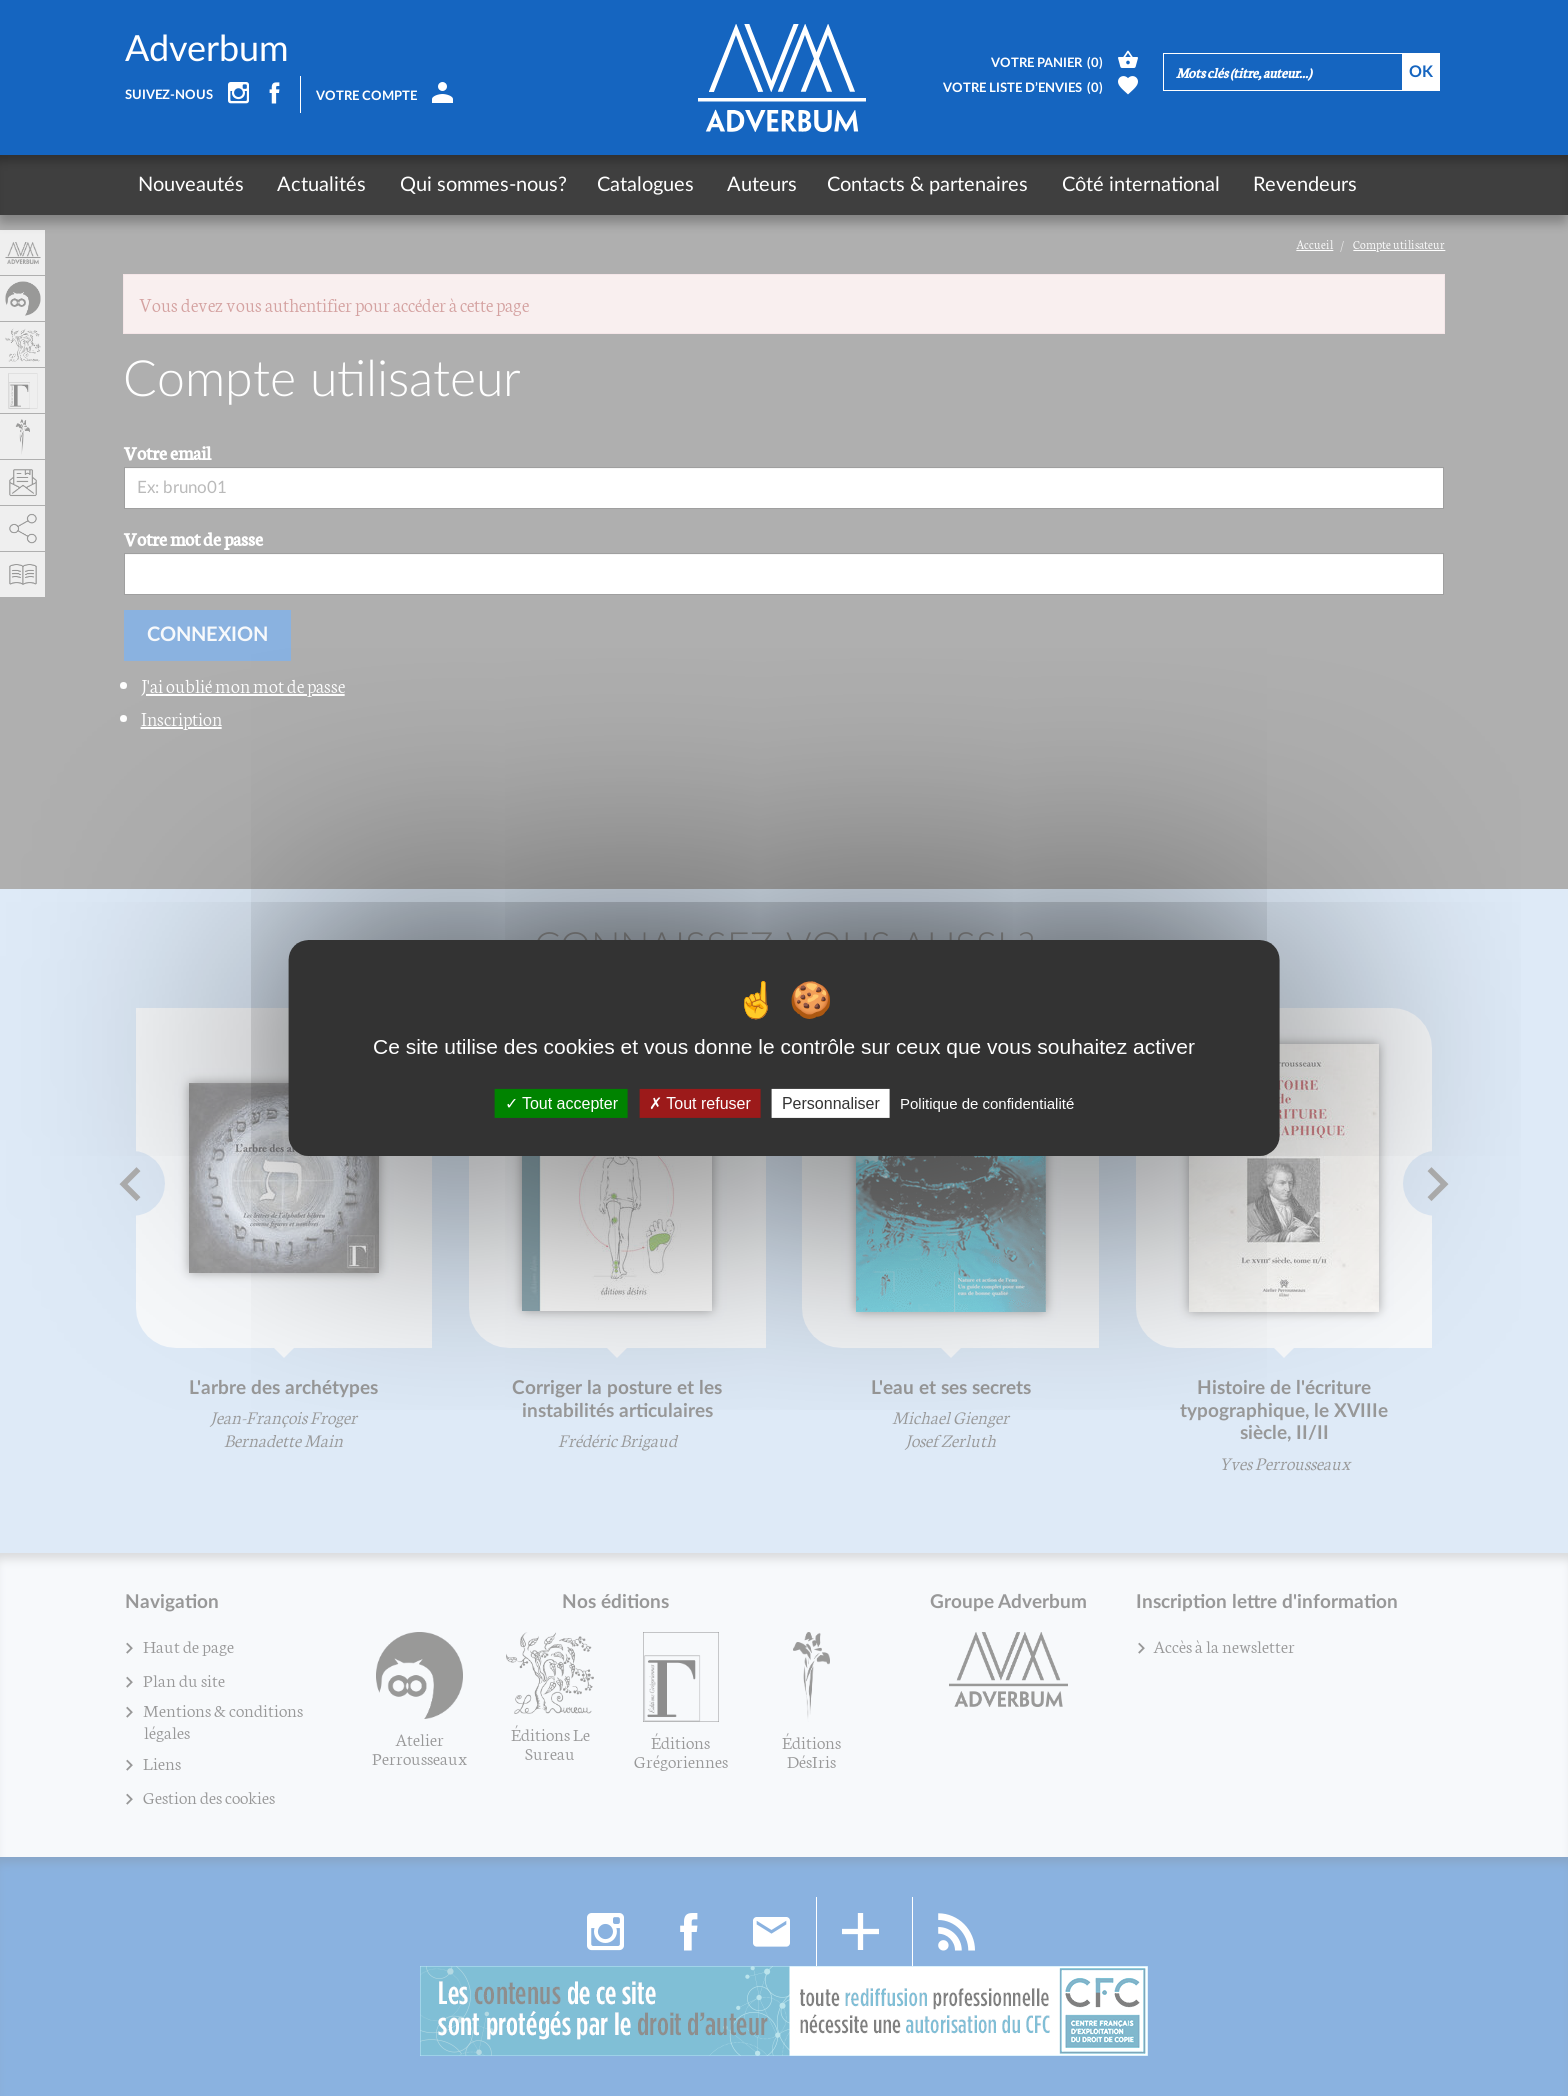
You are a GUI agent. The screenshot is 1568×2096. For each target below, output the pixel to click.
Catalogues (638, 185)
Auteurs (752, 185)
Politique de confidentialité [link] (987, 1103)
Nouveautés (191, 185)
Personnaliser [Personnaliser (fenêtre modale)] (831, 1103)
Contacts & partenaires (917, 185)
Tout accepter (561, 1103)
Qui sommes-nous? (476, 185)
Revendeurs (1288, 185)
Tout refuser (700, 1103)
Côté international (1127, 185)
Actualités (318, 185)
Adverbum (207, 50)
